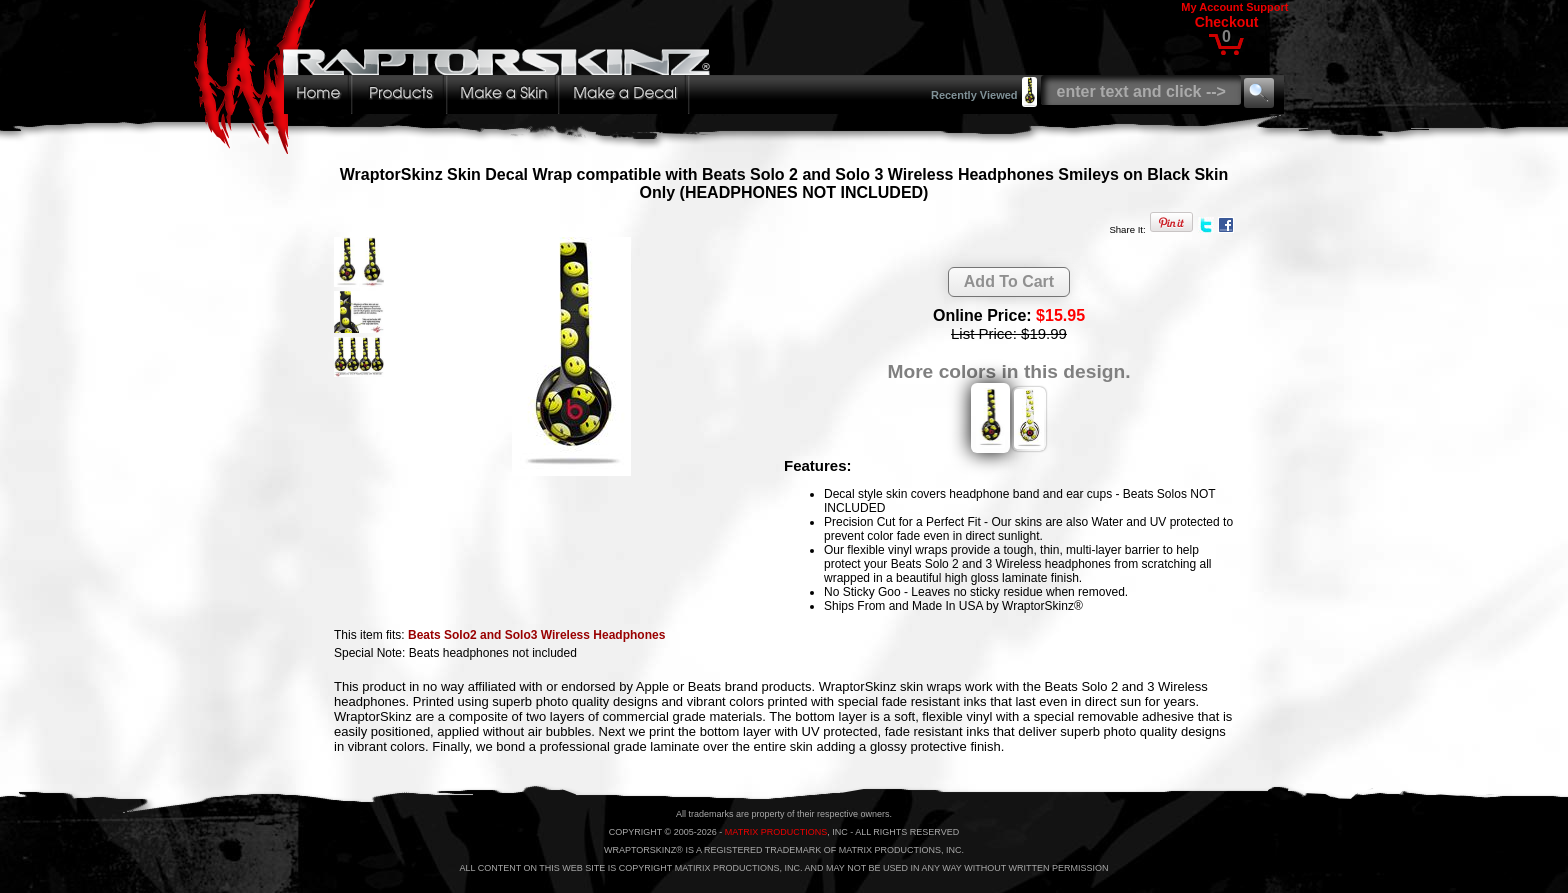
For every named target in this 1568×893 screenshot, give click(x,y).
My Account (1212, 7)
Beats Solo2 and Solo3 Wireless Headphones (536, 635)
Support (1267, 7)
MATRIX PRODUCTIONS (776, 832)
